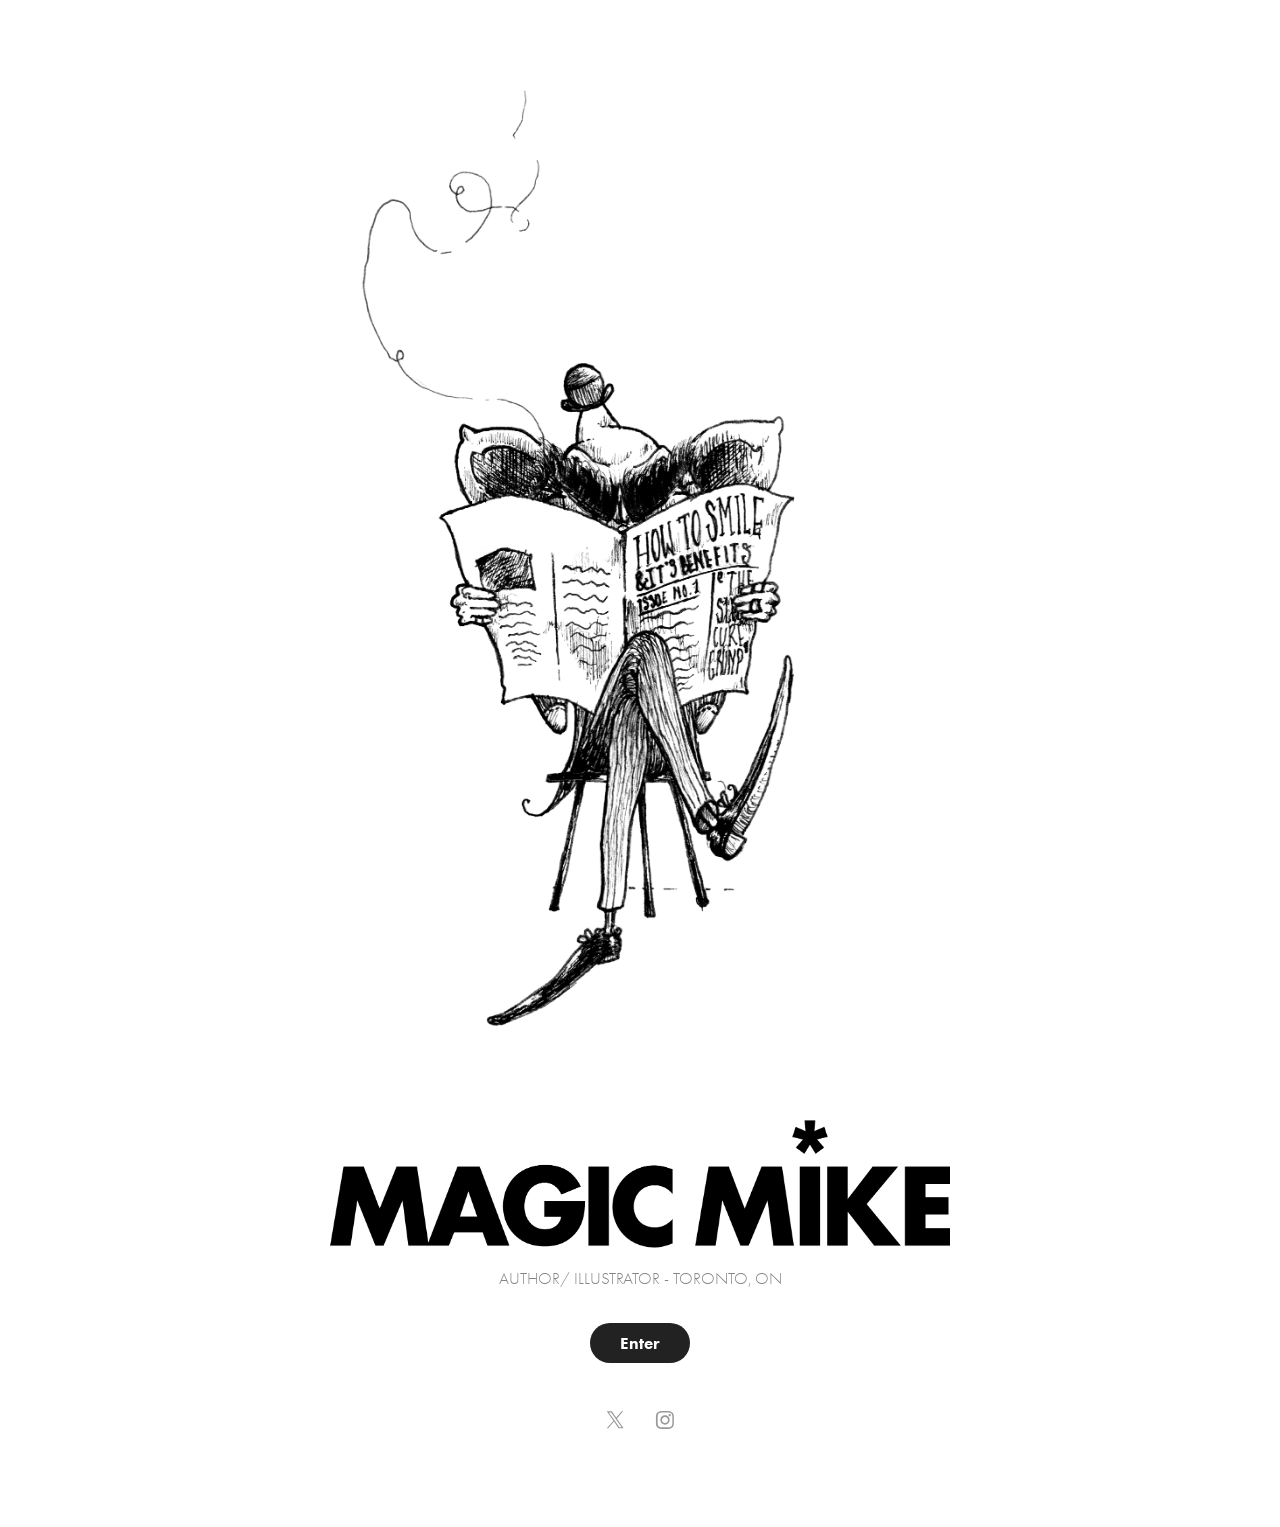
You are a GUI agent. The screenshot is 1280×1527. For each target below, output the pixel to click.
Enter (640, 1343)
